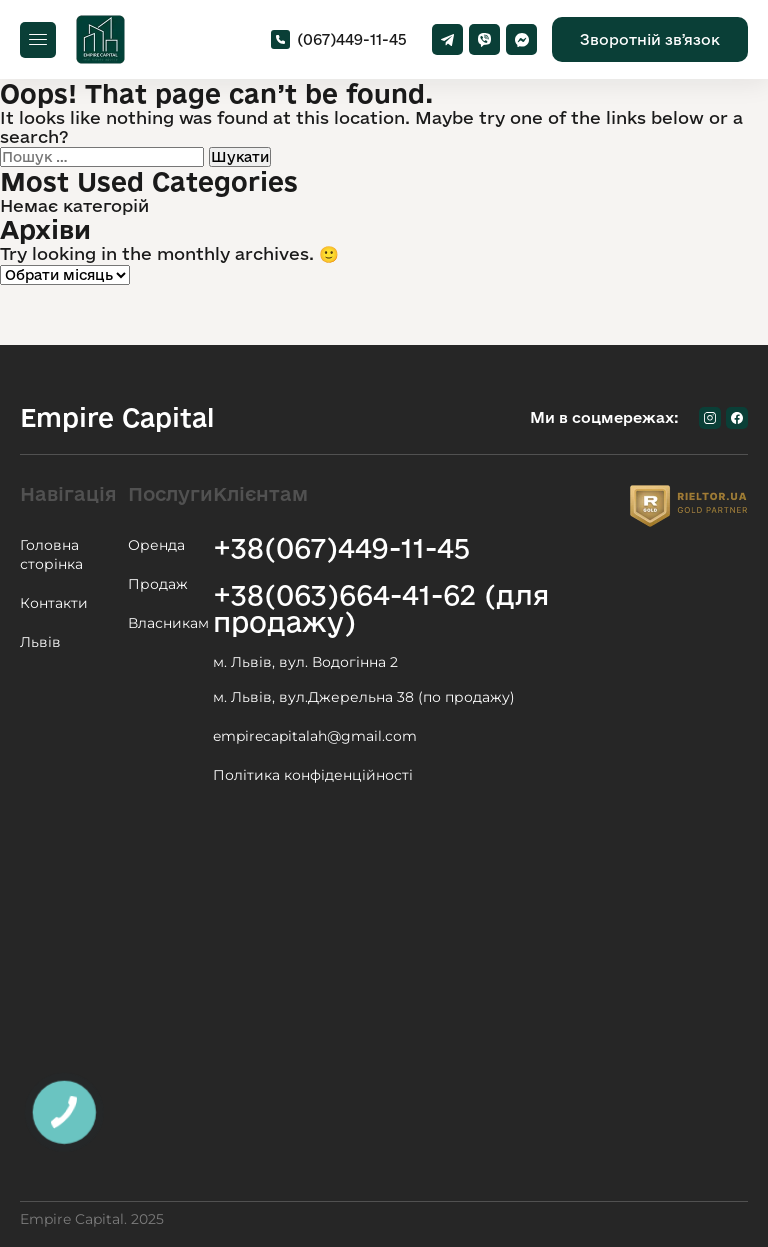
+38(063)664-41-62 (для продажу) (381, 608)
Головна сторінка (51, 554)
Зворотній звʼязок (650, 39)
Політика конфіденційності (313, 775)
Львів (40, 642)
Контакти (54, 603)
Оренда (156, 545)
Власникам (168, 623)
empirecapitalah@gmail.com (315, 736)
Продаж (158, 584)
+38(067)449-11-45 (341, 547)
